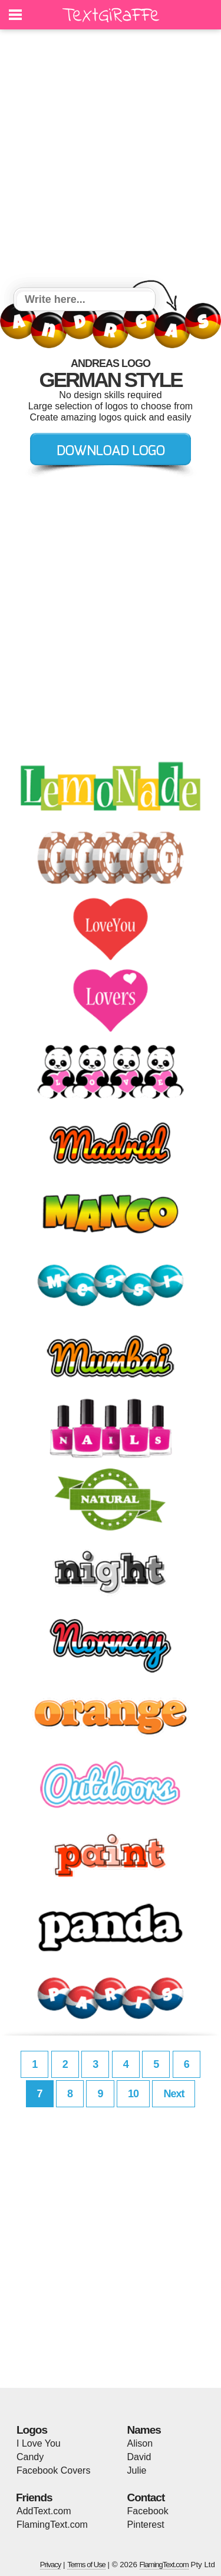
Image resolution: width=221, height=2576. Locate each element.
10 (133, 2094)
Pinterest (145, 2525)
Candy (30, 2457)
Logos (32, 2430)
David (139, 2457)
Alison (140, 2443)
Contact (146, 2497)
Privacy (50, 2564)
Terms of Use (86, 2564)
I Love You (39, 2443)
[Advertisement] (110, 160)
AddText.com (44, 2511)
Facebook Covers (53, 2470)
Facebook (148, 2511)
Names (144, 2430)
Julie (137, 2470)
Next (173, 2094)
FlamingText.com (52, 2525)
